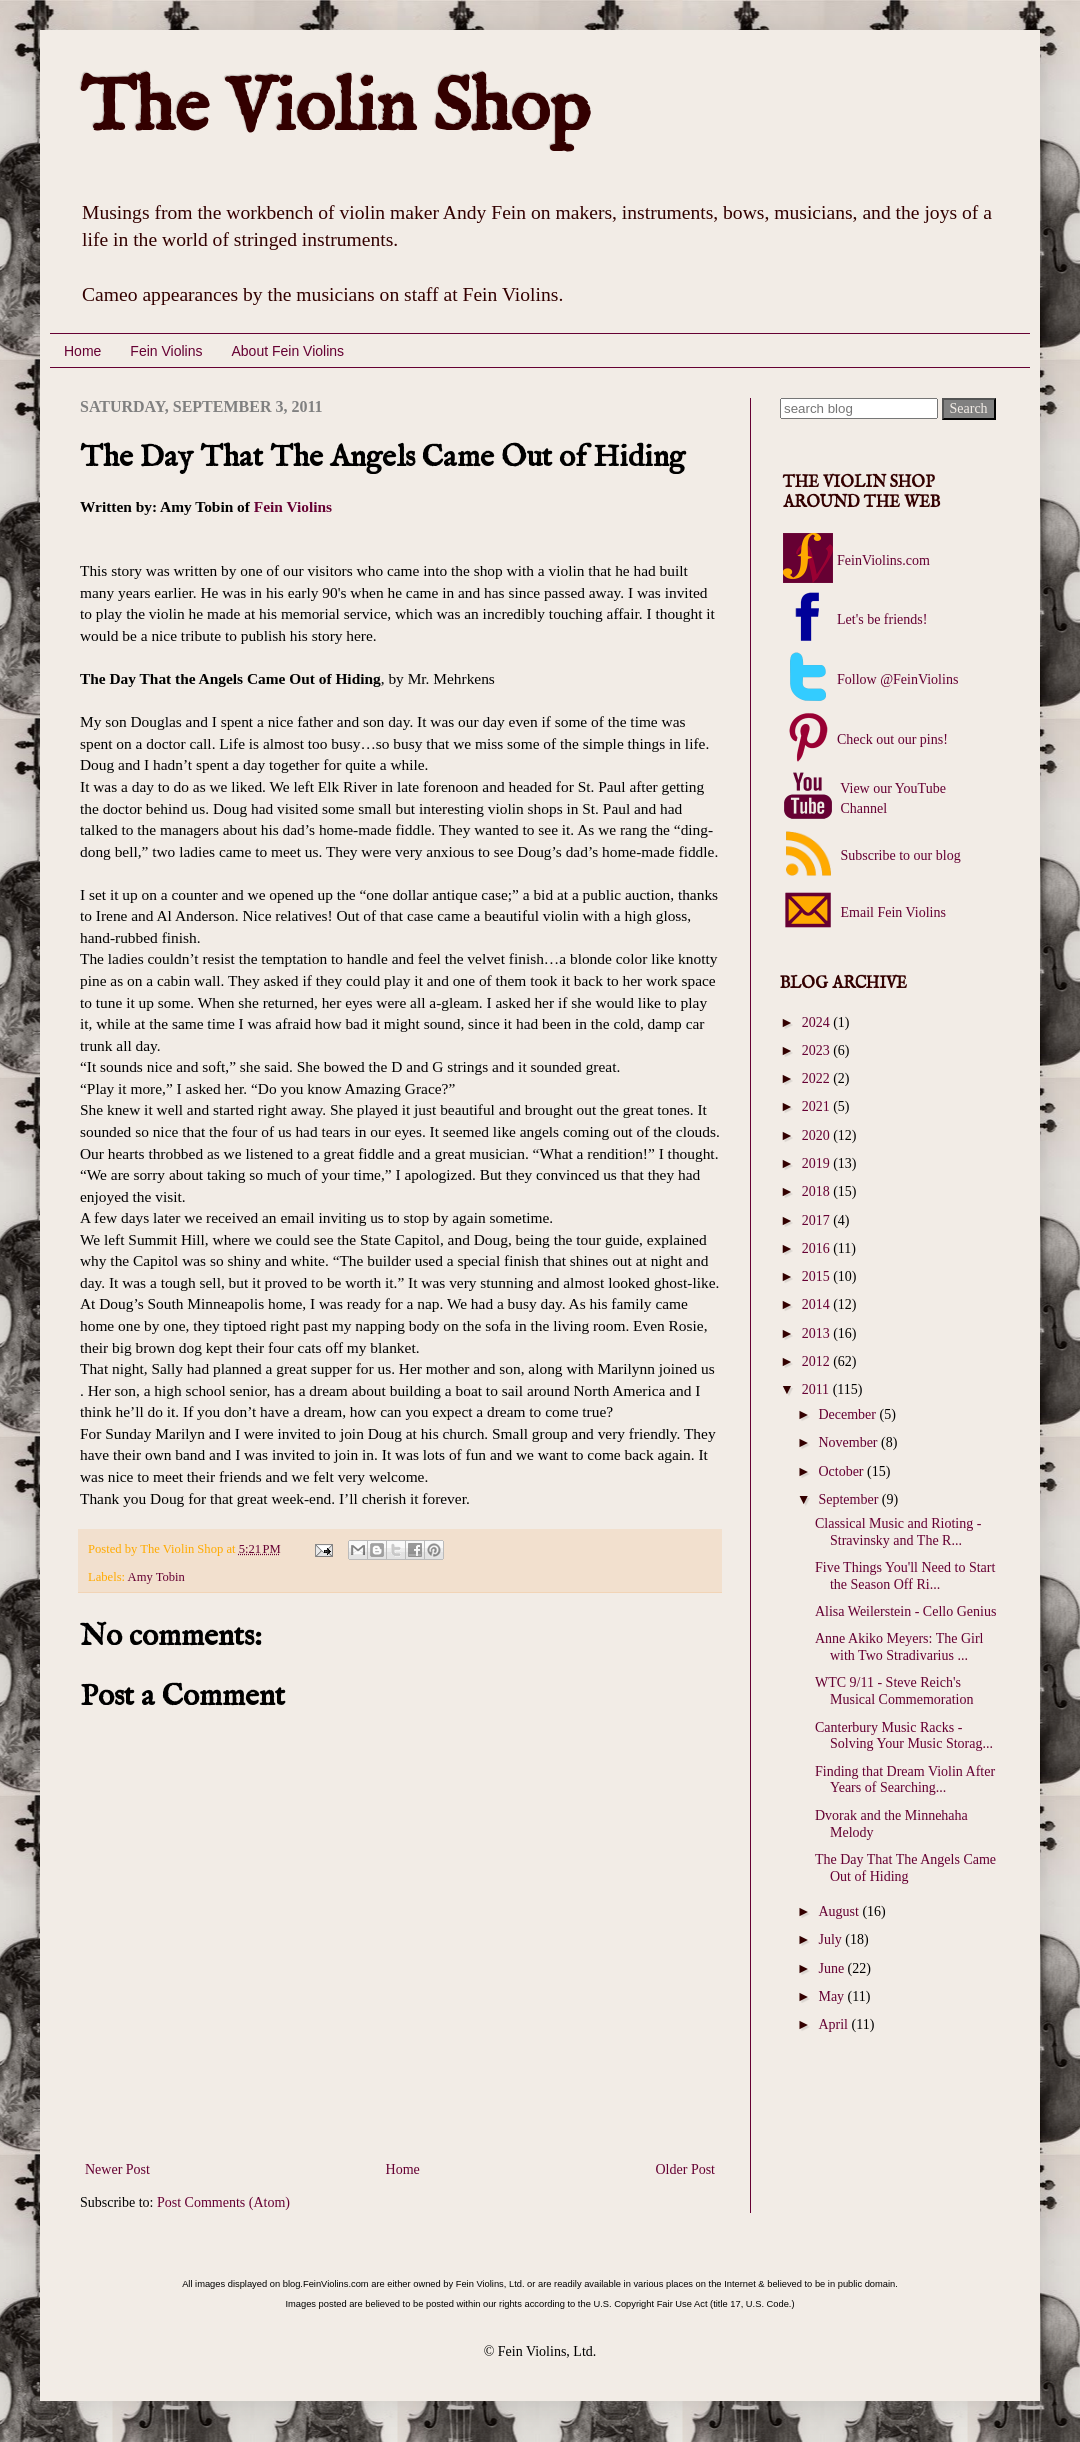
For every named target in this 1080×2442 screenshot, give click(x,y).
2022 (818, 1078)
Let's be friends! (882, 619)
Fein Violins (166, 351)
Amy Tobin (156, 1577)
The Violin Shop (335, 109)
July (831, 1939)
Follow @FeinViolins (897, 679)
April (834, 2024)
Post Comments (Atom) (223, 2202)
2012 (818, 1361)
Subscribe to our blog (899, 855)
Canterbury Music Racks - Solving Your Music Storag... (904, 1736)
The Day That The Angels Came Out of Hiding (905, 1868)
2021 (818, 1106)
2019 (818, 1163)
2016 (818, 1248)
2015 (818, 1276)
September (849, 1499)
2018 (818, 1191)
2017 (818, 1220)
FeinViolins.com (883, 560)
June (832, 1968)
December (848, 1414)
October (842, 1471)
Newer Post (117, 2169)
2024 (818, 1022)
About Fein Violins (287, 351)
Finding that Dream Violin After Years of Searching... (905, 1780)
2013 (818, 1333)
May (832, 1996)
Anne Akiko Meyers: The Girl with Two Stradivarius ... (899, 1647)
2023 (818, 1050)
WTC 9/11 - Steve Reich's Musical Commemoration (894, 1691)
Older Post (686, 2169)
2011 (817, 1389)
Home (82, 351)
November (849, 1442)
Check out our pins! (892, 739)
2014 (818, 1304)
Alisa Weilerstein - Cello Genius (905, 1611)
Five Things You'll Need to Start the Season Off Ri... (905, 1576)
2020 (818, 1135)
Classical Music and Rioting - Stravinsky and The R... (898, 1532)
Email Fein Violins (891, 912)
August (840, 1911)
